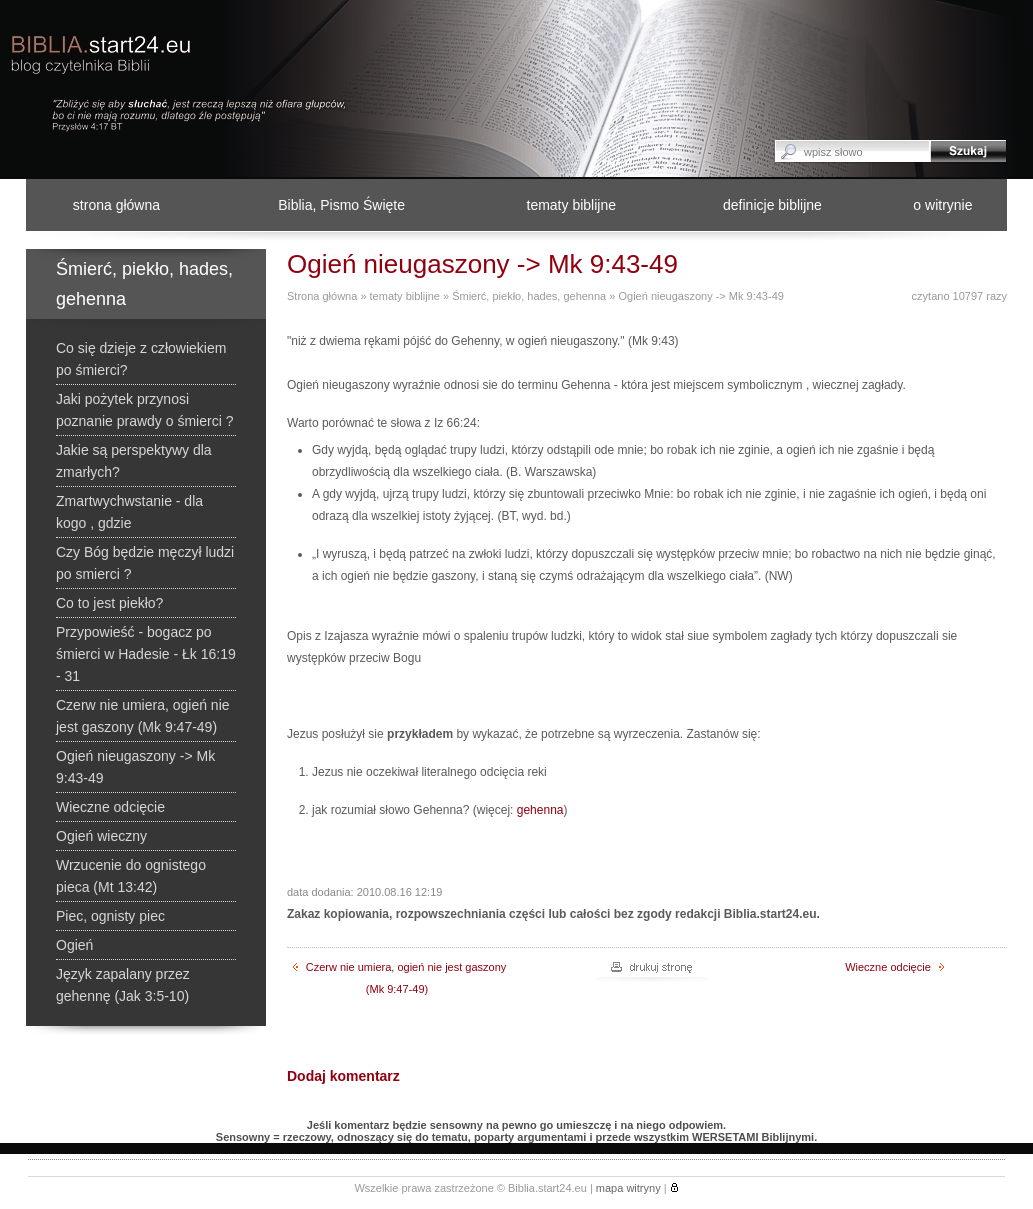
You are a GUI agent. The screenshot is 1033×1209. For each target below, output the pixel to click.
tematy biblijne (572, 205)
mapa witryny (628, 1188)
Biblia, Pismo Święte (341, 205)
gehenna (540, 810)
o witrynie (942, 205)
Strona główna (322, 296)
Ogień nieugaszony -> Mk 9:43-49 (700, 296)
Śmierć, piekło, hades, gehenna (529, 296)
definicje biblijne (772, 205)
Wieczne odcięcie (894, 967)
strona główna (116, 205)
